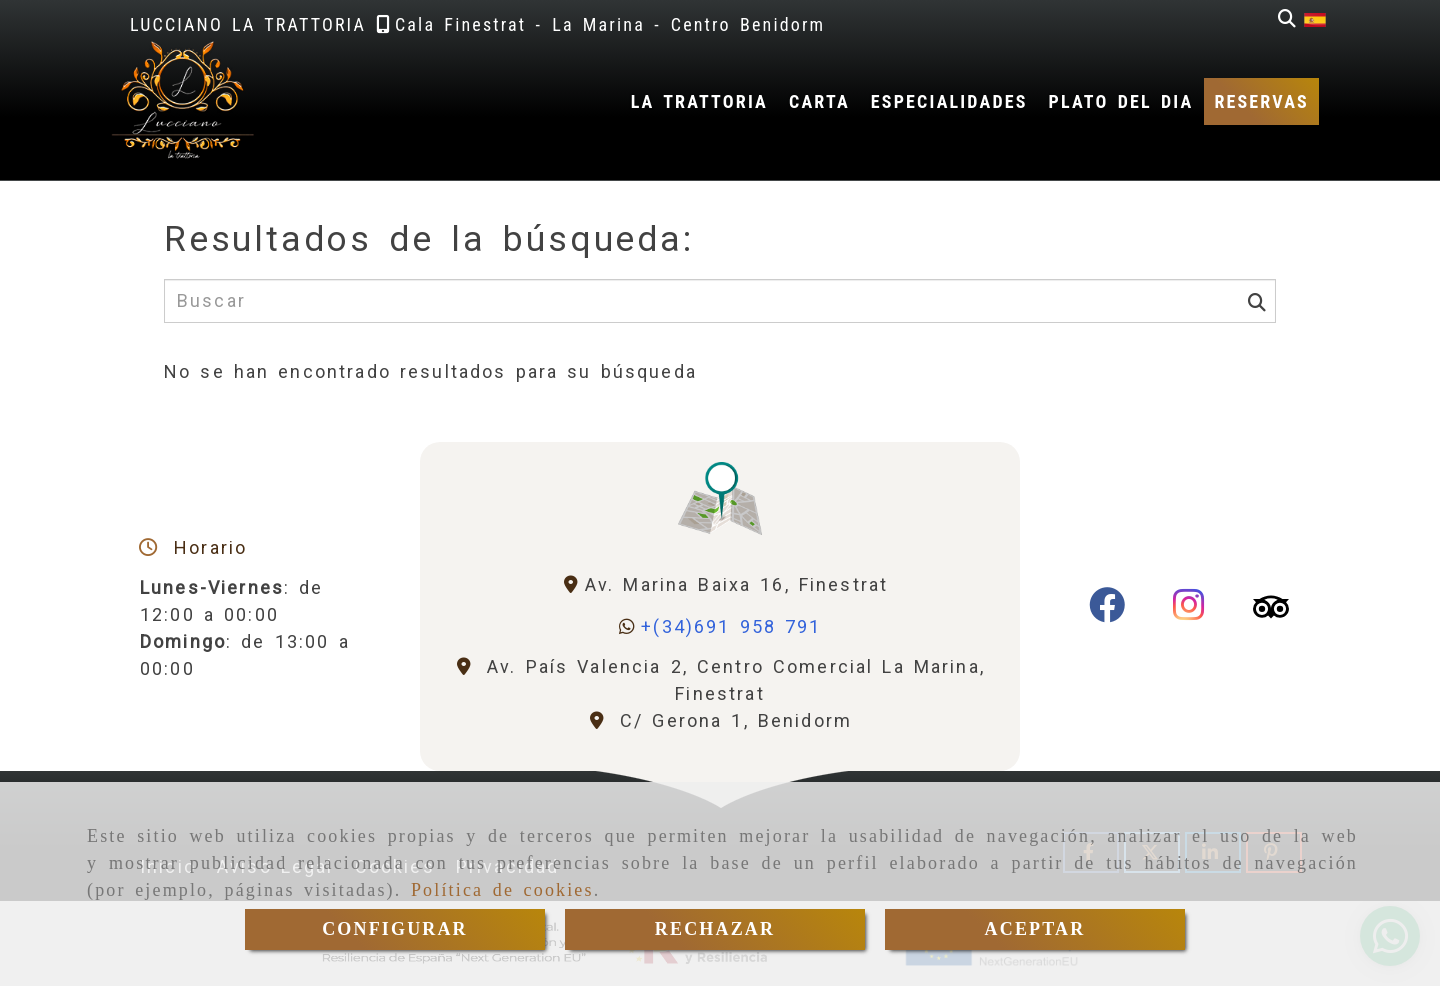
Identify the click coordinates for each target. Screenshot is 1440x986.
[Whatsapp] (719, 626)
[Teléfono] (459, 24)
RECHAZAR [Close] (715, 929)
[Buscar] (1287, 18)
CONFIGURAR (395, 929)
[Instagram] (1189, 611)
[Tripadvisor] (1271, 611)
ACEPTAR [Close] (1035, 929)
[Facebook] (1107, 611)
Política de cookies (502, 890)
